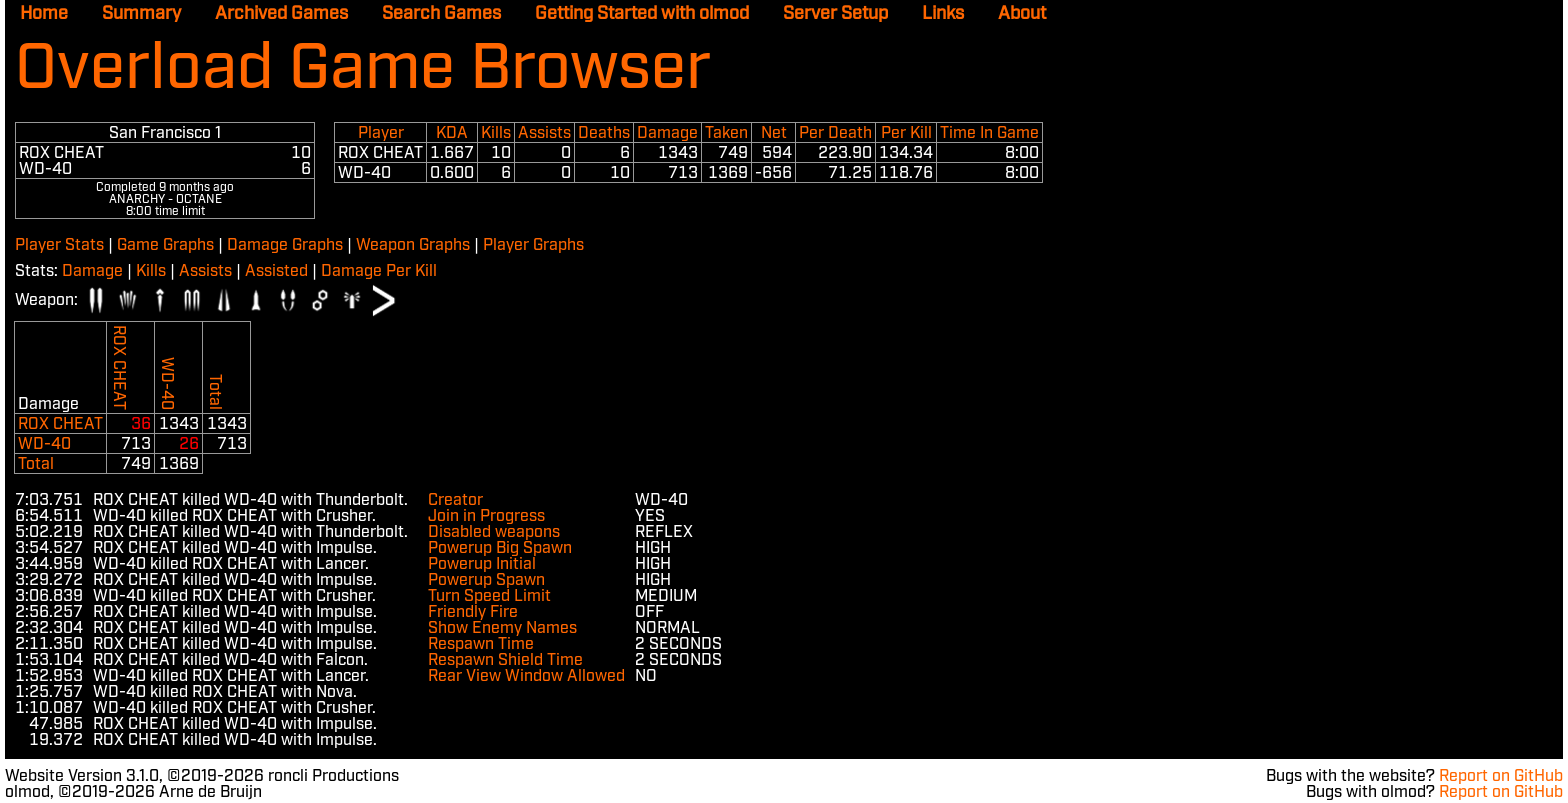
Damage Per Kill (379, 271)
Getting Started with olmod (642, 14)
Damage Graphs (285, 245)
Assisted (276, 271)
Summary (141, 14)
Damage (92, 271)
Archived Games (281, 14)
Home (44, 14)
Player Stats (59, 245)
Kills (151, 271)
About (1022, 14)
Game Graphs (165, 245)
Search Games (441, 14)
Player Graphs (533, 245)
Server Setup (835, 14)
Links (943, 14)
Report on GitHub (1501, 776)
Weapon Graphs (413, 245)
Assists (205, 271)
